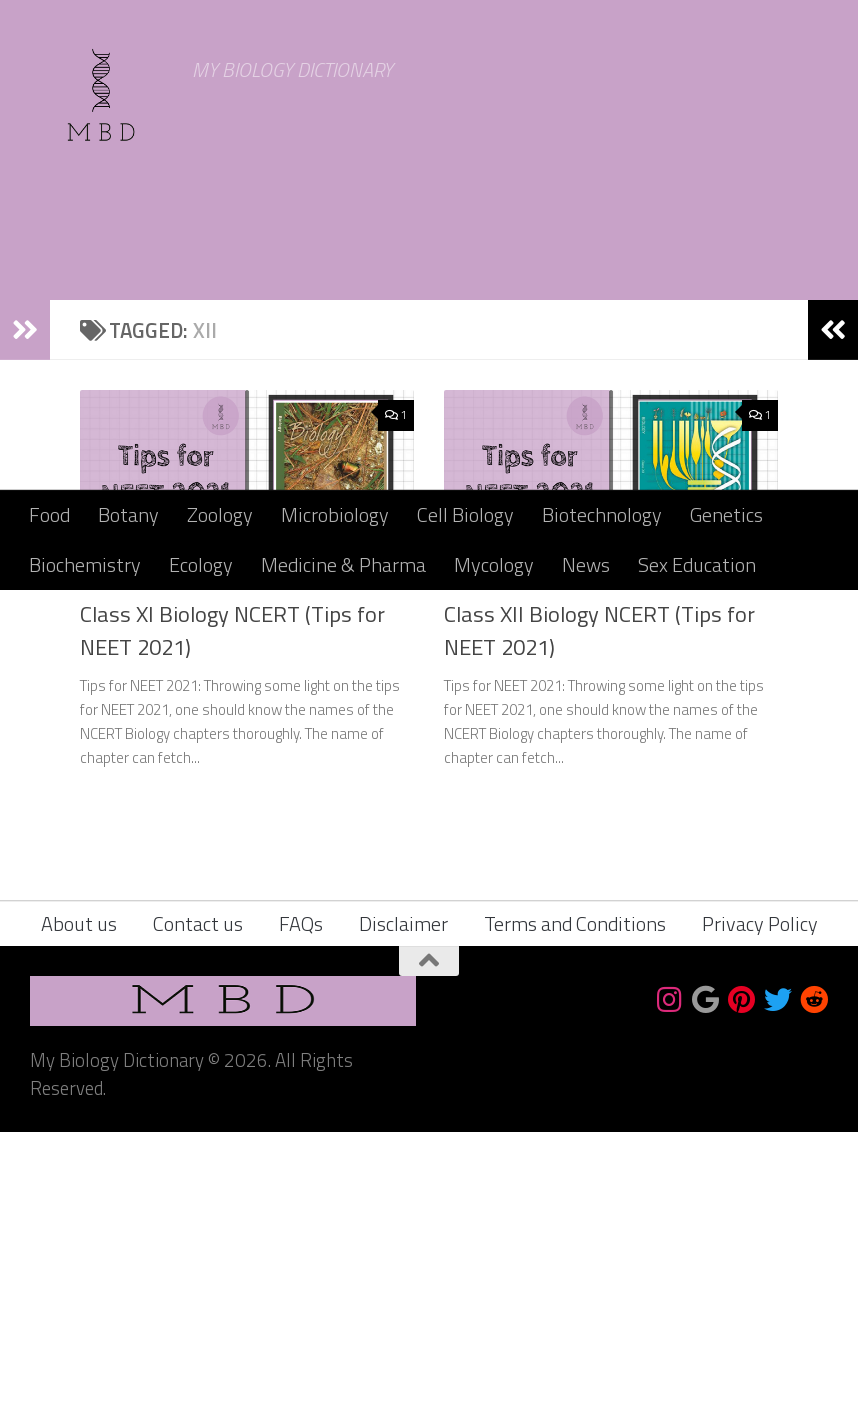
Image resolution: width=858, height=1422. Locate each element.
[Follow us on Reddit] (814, 1290)
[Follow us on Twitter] (778, 1290)
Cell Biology (465, 514)
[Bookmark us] (706, 1290)
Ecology (201, 564)
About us (79, 1213)
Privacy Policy (760, 1213)
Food (49, 514)
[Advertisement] (429, 340)
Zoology (220, 514)
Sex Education (697, 564)
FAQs (301, 1213)
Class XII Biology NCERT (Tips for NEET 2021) (599, 920)
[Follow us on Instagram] (670, 1290)
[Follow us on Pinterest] (742, 1290)
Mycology (494, 564)
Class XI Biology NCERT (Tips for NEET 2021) (232, 920)
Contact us (198, 1213)
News (586, 564)
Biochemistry (85, 564)
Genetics (726, 514)
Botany (128, 514)
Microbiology (335, 514)
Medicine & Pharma (343, 564)
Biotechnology (602, 514)
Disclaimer (403, 1213)
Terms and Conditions (575, 1213)
